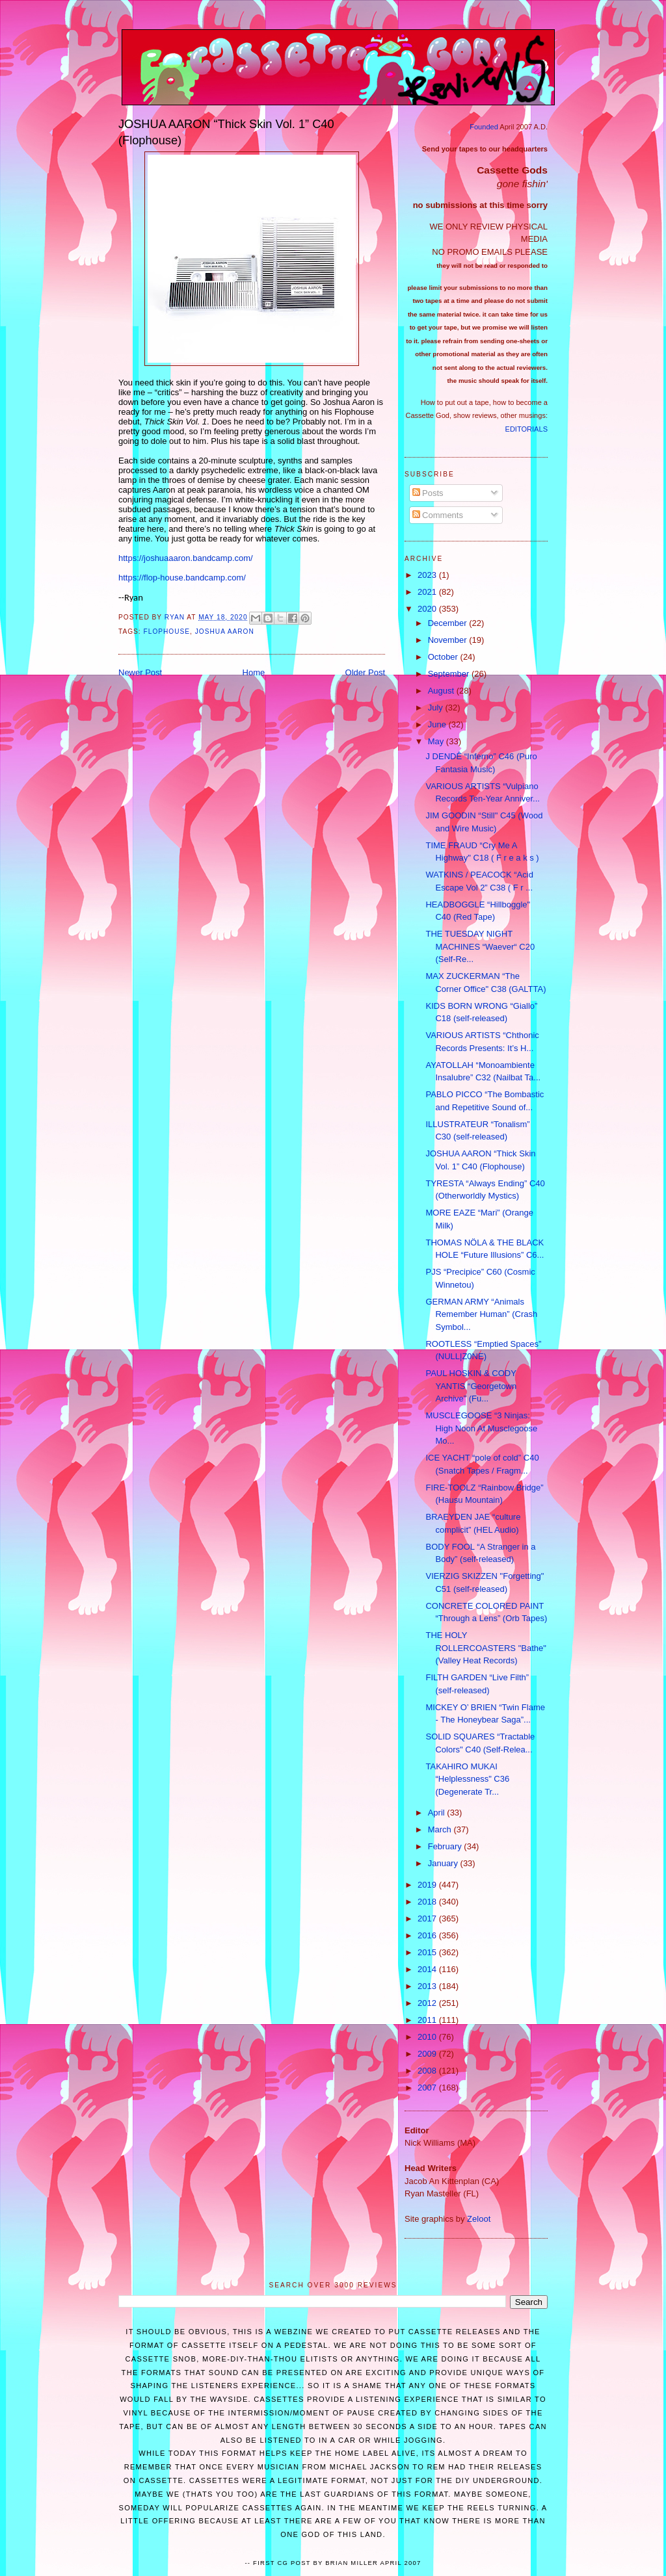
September (450, 674)
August (442, 691)
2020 (428, 609)
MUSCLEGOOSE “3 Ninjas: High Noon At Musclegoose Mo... (481, 1428)
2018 (428, 1901)
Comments (437, 515)
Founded (484, 127)
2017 (428, 1918)
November (449, 640)
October (444, 657)
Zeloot (478, 2219)
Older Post (365, 672)
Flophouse (167, 631)
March (441, 1829)
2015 (428, 1952)
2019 (428, 1885)
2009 (428, 2054)
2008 (428, 2070)
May (437, 741)
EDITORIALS (526, 429)
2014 (428, 1969)
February (446, 1846)
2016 (428, 1935)
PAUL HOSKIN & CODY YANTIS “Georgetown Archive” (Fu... (470, 1385)
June (438, 724)
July (437, 707)
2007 (428, 2087)
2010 (428, 2037)
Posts (428, 493)
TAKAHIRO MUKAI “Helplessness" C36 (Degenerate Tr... (467, 1779)
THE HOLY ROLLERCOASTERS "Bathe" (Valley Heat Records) (485, 1647)
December (449, 623)
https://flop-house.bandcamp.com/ (182, 577)
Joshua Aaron (224, 631)
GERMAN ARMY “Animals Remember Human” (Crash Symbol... (481, 1314)
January (444, 1863)
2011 (428, 2020)
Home (254, 672)
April (437, 1812)
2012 (428, 2003)
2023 (428, 575)
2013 (428, 1986)
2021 (428, 592)
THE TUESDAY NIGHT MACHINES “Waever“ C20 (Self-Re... (480, 946)
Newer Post (140, 672)
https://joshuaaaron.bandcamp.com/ (185, 558)
